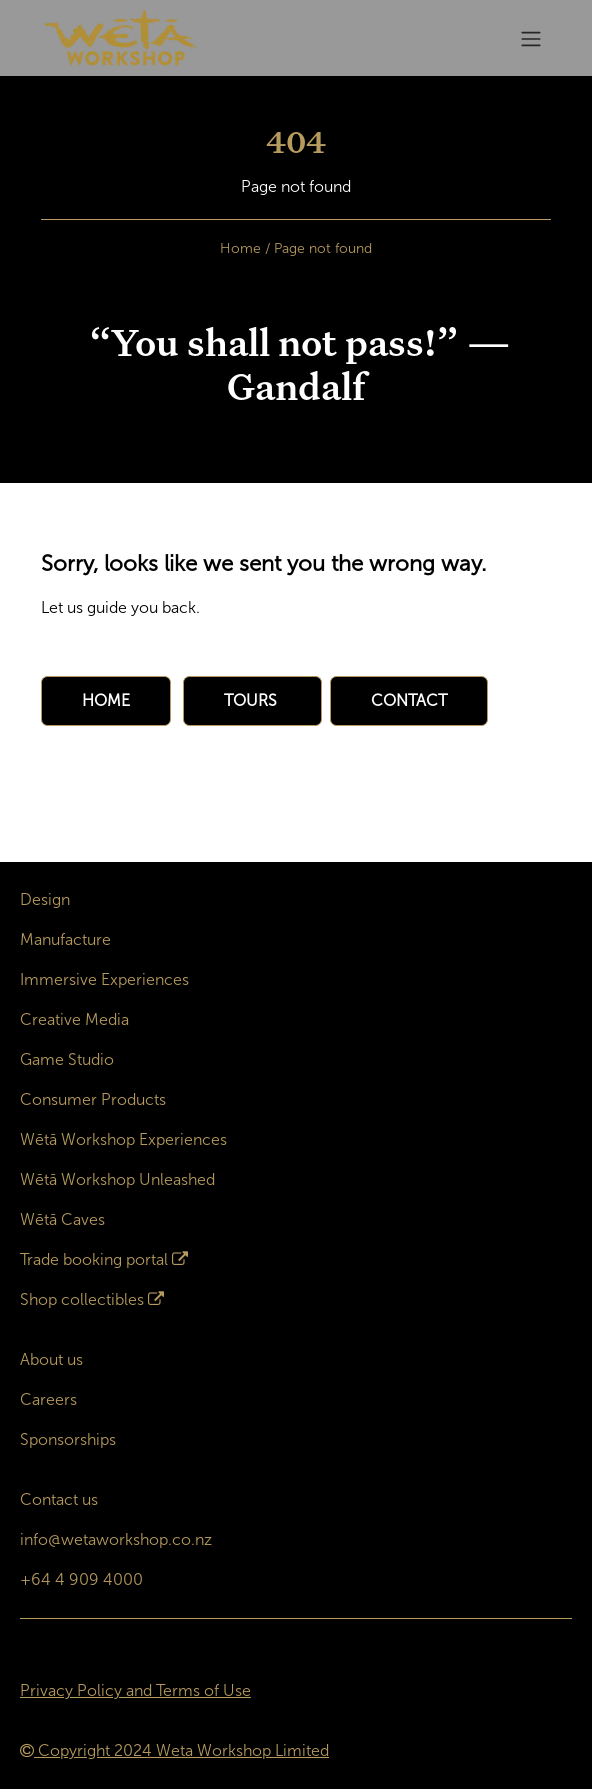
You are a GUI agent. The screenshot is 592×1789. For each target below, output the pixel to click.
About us (51, 1359)
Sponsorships (68, 1439)
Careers (48, 1399)
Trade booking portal (94, 1259)
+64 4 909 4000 (81, 1579)
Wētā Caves (62, 1219)
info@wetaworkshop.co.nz (116, 1539)
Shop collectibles (82, 1299)
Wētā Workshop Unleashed (117, 1179)
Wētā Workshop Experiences (123, 1139)
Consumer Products (93, 1099)
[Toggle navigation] (531, 38)
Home (240, 248)
